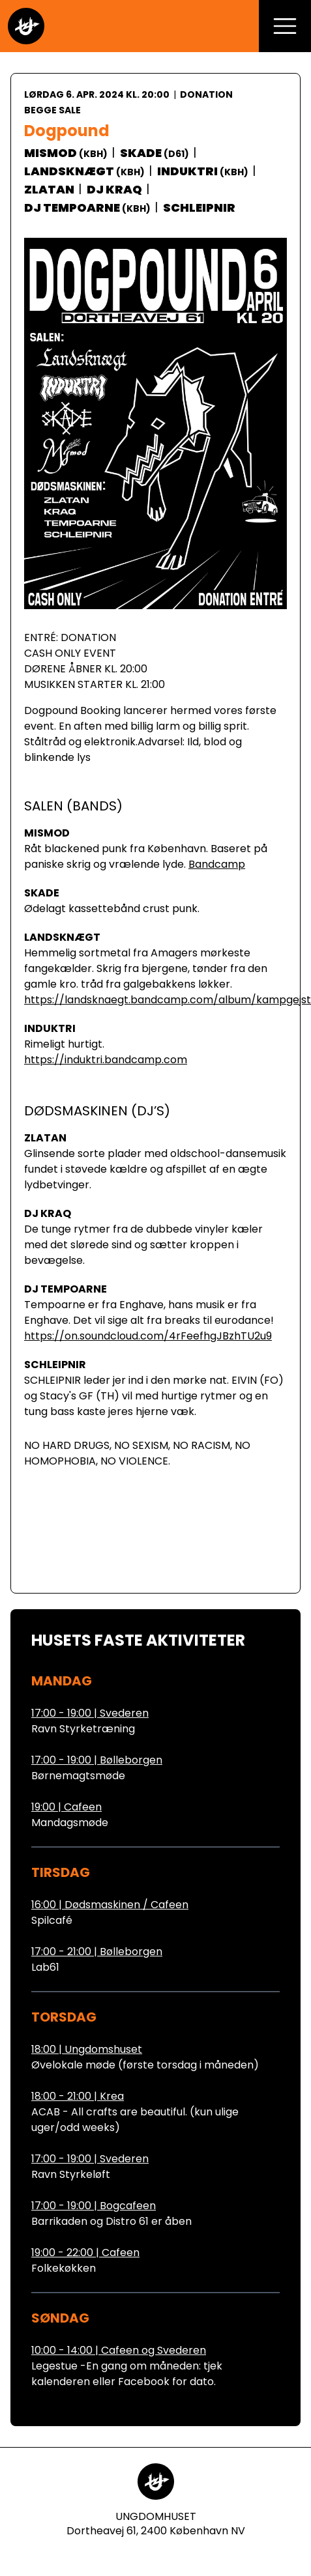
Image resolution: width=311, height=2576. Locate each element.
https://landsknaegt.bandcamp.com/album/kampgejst (167, 999)
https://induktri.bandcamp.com (105, 1059)
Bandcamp (216, 864)
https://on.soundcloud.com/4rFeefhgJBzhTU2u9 (148, 1335)
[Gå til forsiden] (26, 26)
